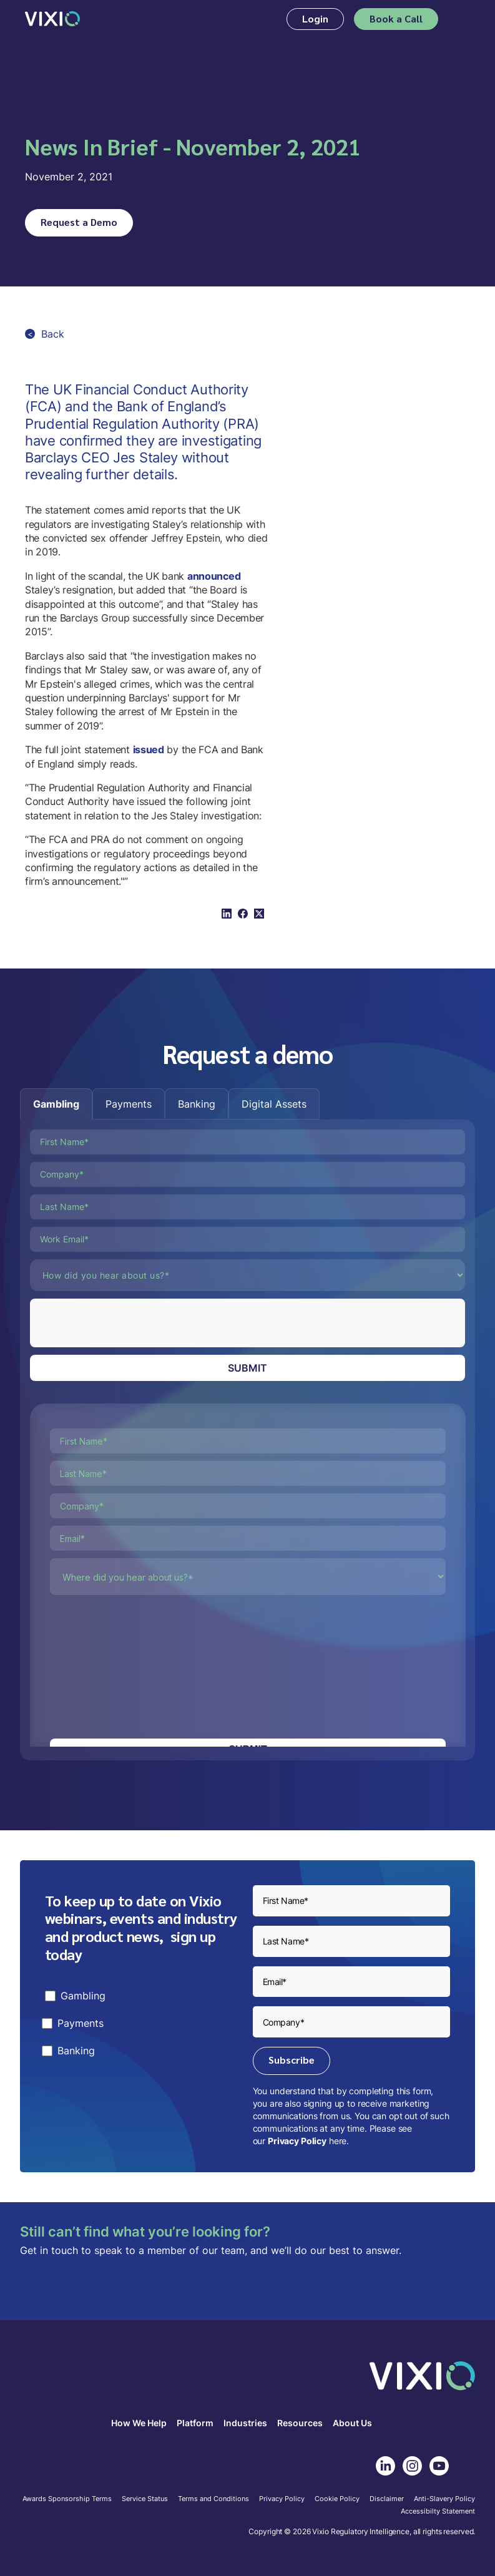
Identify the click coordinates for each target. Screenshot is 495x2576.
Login (315, 18)
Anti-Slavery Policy (444, 2499)
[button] (461, 19)
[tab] (56, 1104)
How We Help (139, 2423)
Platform (195, 2423)
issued (148, 749)
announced (213, 576)
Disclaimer (387, 2499)
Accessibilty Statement (438, 2511)
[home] (52, 19)
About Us (352, 2423)
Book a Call (396, 18)
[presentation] (125, 1323)
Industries (245, 2423)
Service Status (145, 2499)
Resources (300, 2423)
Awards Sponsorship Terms (67, 2499)
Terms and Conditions (213, 2499)
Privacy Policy (297, 2140)
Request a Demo (79, 221)
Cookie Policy (337, 2499)
